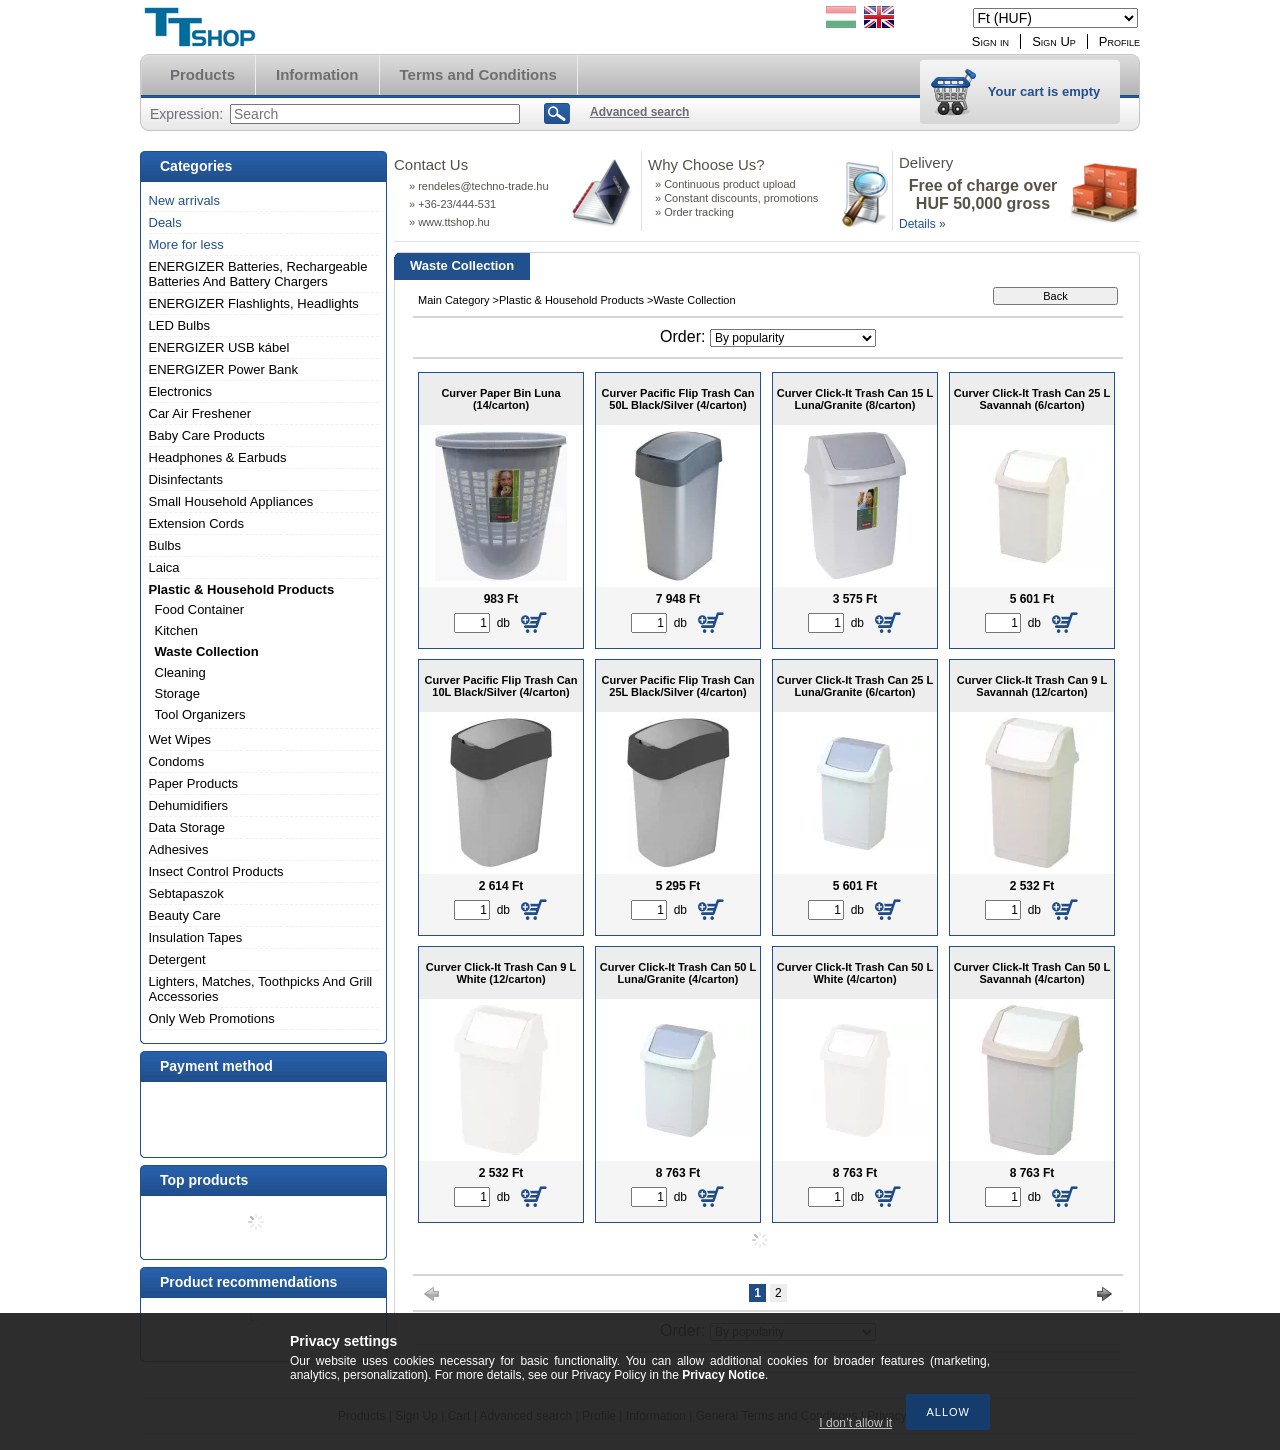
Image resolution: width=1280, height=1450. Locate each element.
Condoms (177, 761)
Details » (922, 224)
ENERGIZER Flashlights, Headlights (254, 303)
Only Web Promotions (212, 1018)
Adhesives (179, 849)
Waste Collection (207, 651)
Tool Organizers (200, 714)
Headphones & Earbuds (218, 457)
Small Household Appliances (231, 501)
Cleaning (180, 672)
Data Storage (187, 827)
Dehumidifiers (188, 805)
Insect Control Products (216, 871)
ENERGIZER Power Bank (224, 369)
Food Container (200, 609)
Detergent (177, 959)
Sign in (990, 41)
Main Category (454, 300)
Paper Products (194, 783)
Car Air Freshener (200, 413)
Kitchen (176, 630)
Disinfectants (186, 479)
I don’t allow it (855, 1423)
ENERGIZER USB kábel (219, 347)
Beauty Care (185, 915)
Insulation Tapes (196, 937)
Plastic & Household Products (242, 589)
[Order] (793, 338)
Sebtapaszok (186, 893)
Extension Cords (196, 523)
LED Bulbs (179, 325)
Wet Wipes (180, 739)
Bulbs (165, 545)
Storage (178, 693)
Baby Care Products (207, 435)
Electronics (181, 391)
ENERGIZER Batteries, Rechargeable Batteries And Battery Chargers (258, 274)
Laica (164, 567)
